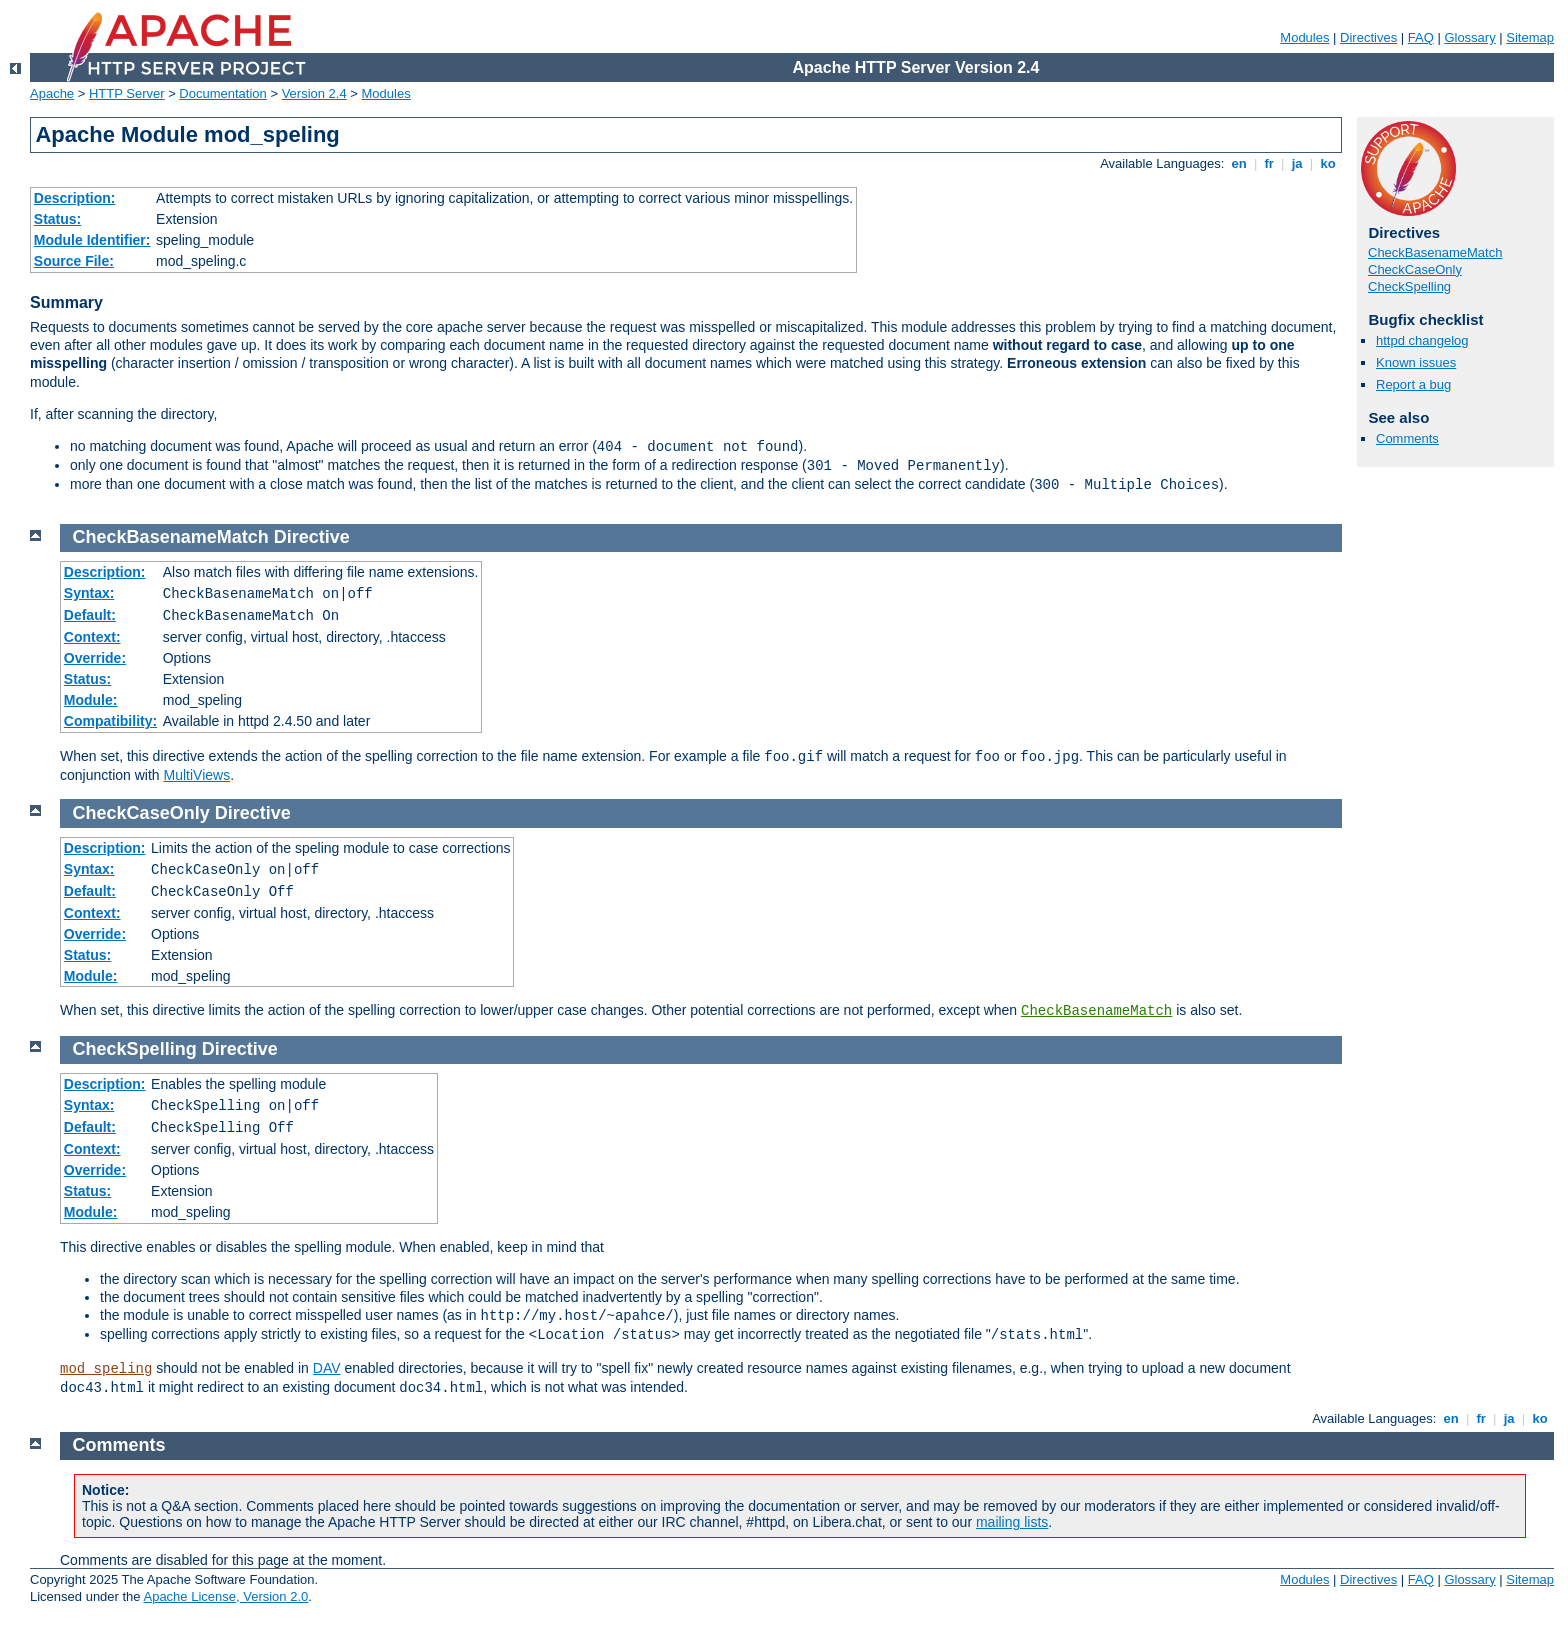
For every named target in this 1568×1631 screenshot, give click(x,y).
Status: (57, 219)
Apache (52, 93)
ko (1328, 163)
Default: (90, 615)
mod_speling (106, 1369)
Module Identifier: (92, 240)
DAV (327, 1368)
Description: (75, 198)
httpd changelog (1422, 340)
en (1239, 163)
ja (1297, 163)
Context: (92, 637)
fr (1269, 163)
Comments (1407, 438)
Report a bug (1413, 384)
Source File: (74, 261)
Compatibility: (110, 721)
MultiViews (197, 775)
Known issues (1416, 362)
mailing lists (1012, 1522)
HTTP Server (127, 93)
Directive (312, 537)
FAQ (1421, 37)
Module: (91, 700)
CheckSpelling (1409, 286)
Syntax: (89, 593)
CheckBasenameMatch (1435, 252)
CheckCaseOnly (1415, 269)
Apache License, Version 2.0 (225, 1596)
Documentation (222, 93)
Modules (1304, 37)
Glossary (1469, 37)
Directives (1368, 37)
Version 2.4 (314, 93)
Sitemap (1530, 37)
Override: (95, 658)
